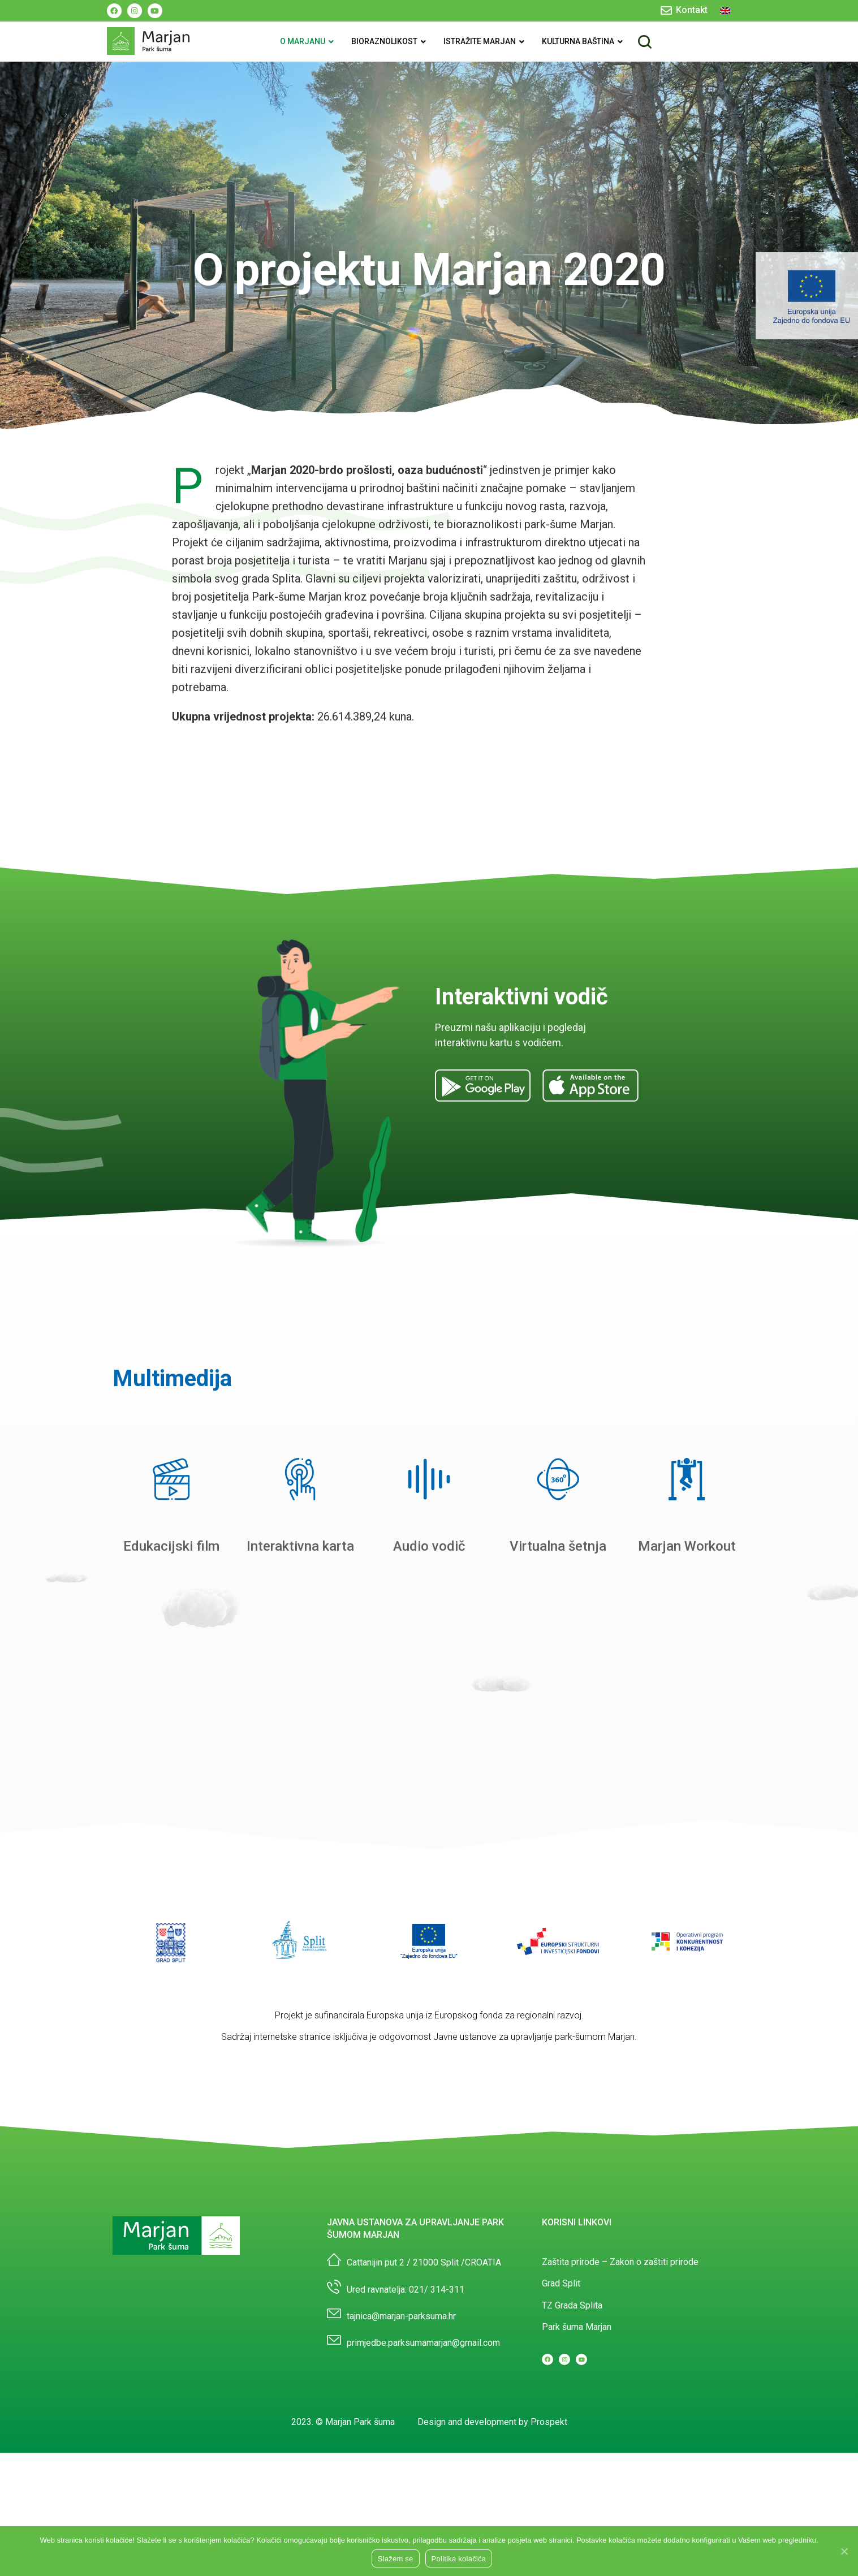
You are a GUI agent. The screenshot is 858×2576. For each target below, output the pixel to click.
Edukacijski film (171, 1546)
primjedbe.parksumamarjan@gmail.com (423, 2342)
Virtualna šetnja (558, 1546)
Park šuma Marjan (576, 2327)
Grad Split (561, 2283)
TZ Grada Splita (572, 2305)
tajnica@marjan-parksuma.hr (401, 2316)
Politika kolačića (459, 2559)
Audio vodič (429, 1546)
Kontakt (692, 10)
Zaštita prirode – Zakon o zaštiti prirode (620, 2261)
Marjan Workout (687, 1546)
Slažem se (395, 2559)
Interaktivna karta (300, 1546)
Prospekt (549, 2422)
